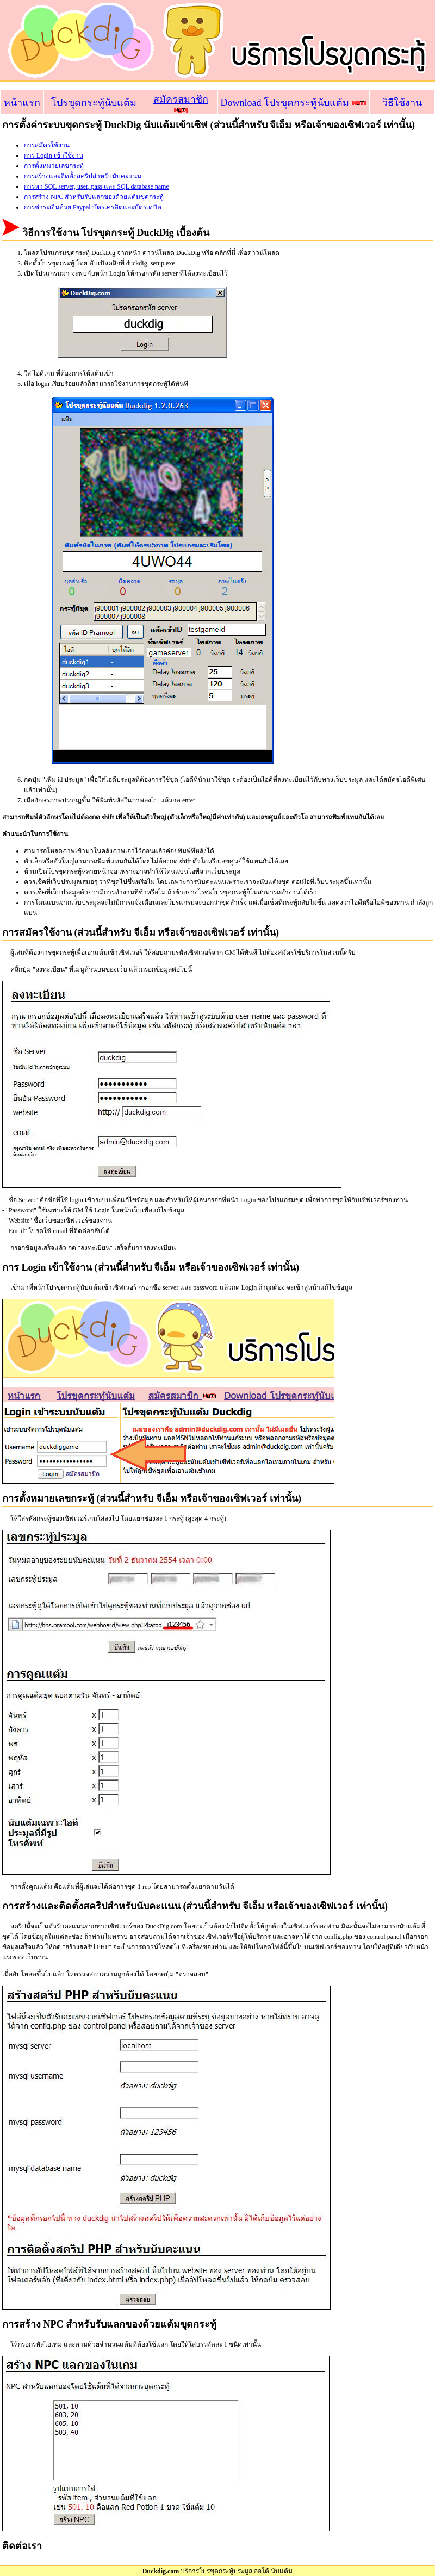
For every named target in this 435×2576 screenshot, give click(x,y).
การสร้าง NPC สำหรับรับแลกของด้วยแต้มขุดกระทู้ (94, 197)
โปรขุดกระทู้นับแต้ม (93, 102)
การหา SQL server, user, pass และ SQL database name (96, 186)
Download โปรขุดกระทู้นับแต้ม (293, 102)
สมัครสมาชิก (180, 103)
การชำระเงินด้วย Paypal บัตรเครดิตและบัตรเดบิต (92, 207)
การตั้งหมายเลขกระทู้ (54, 166)
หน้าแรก (22, 102)
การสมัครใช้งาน (47, 145)
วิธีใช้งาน (402, 102)
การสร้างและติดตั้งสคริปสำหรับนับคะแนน (82, 176)
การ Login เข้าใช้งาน (53, 155)
